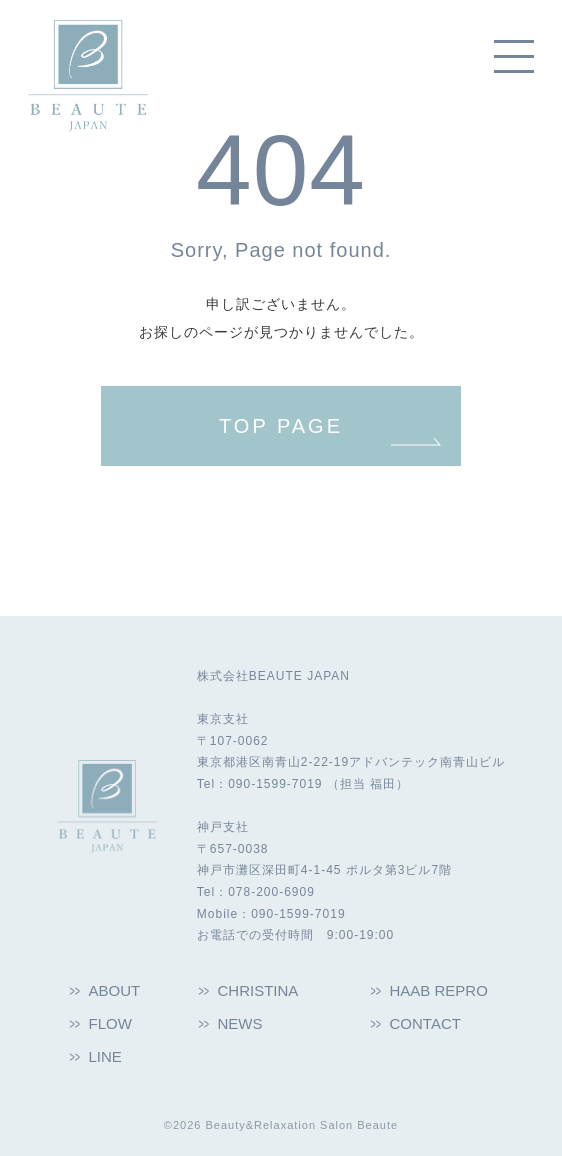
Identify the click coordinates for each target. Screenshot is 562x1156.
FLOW (110, 1023)
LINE (105, 1056)
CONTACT (425, 1023)
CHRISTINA (258, 990)
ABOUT (115, 990)
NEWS (240, 1023)
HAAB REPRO (439, 990)
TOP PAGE (281, 426)
